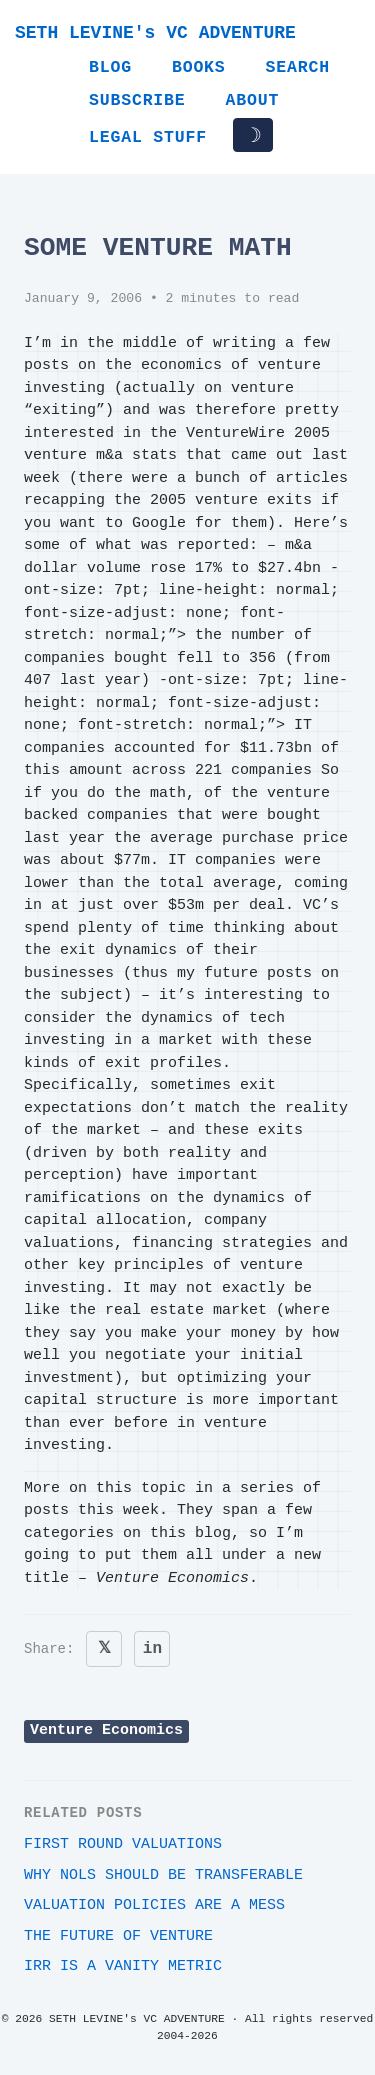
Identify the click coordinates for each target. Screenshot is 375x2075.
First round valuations (123, 1844)
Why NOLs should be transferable (163, 1875)
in (152, 1649)
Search (298, 67)
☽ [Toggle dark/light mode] (253, 135)
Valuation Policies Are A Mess (154, 1905)
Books (199, 67)
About (253, 100)
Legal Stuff (148, 137)
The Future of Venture (118, 1936)
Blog (110, 67)
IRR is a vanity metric (123, 1966)
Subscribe (137, 100)
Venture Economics (106, 1730)
